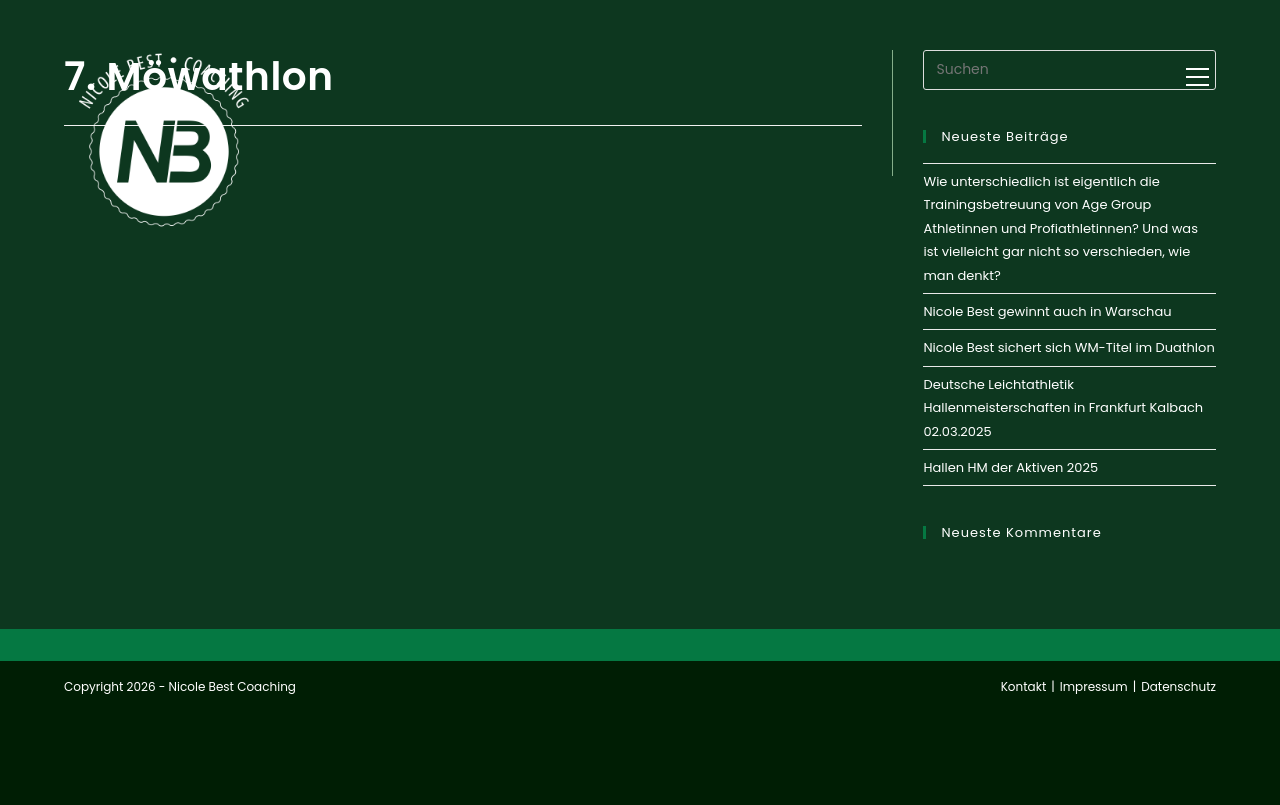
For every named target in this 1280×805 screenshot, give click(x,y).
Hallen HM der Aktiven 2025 (1010, 467)
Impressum (1094, 686)
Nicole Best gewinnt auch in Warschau (1047, 311)
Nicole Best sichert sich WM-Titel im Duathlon (1068, 347)
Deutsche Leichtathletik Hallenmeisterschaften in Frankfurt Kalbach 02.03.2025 (1063, 408)
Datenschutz (1178, 686)
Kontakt (1024, 686)
